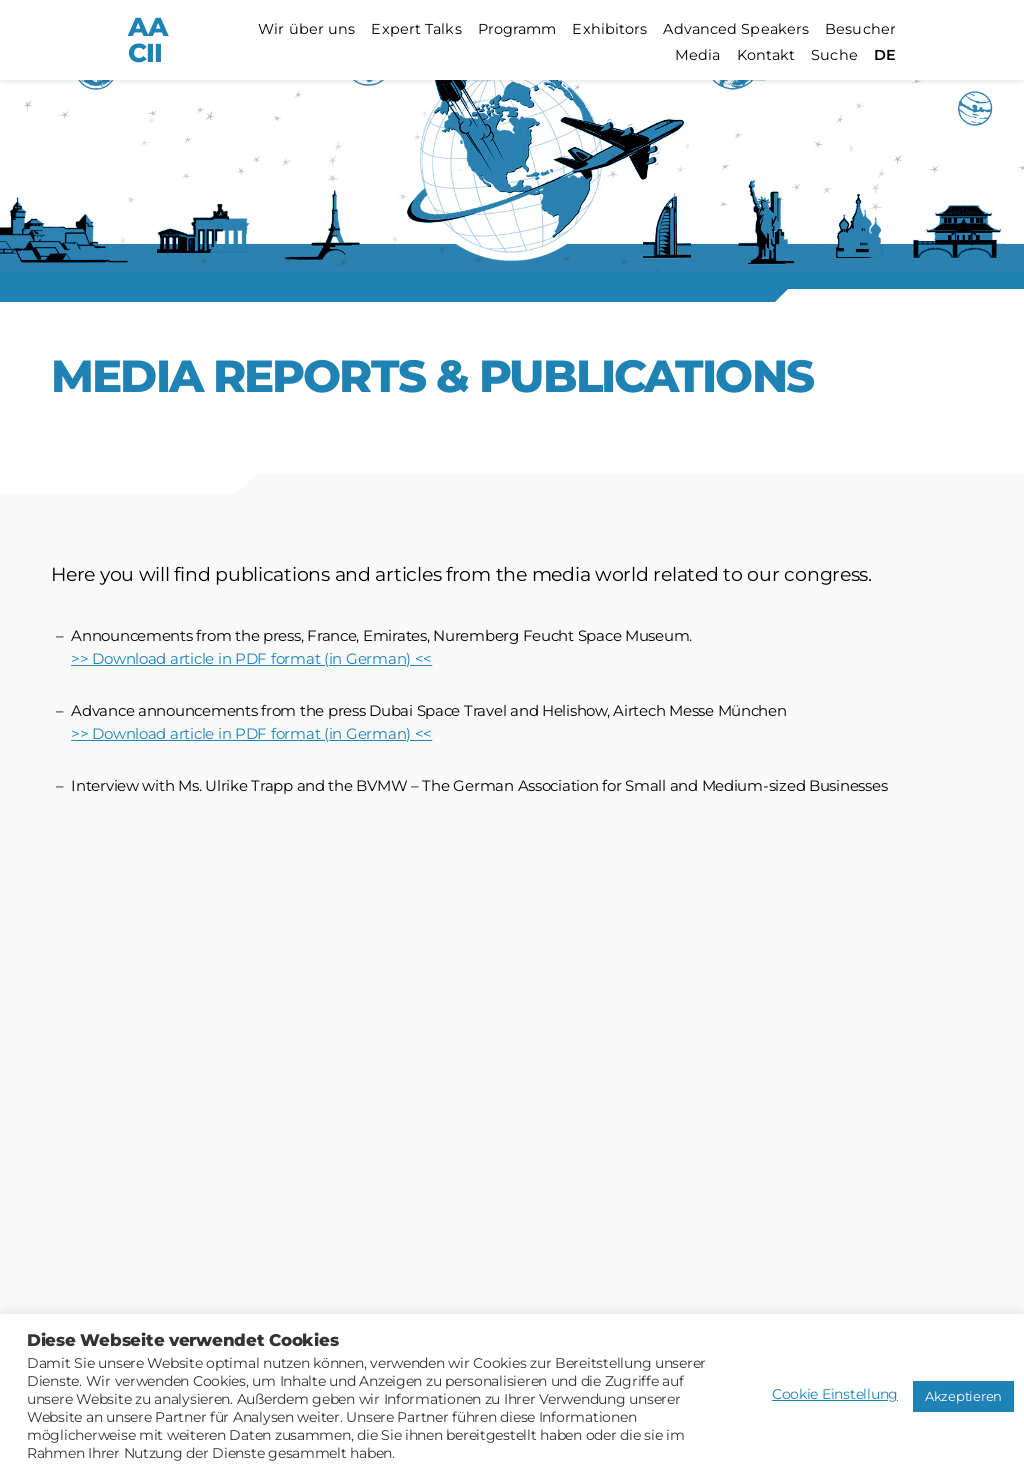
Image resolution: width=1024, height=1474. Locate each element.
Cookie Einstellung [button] (835, 1394)
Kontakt (766, 55)
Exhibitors (609, 29)
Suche (834, 55)
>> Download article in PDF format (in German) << (251, 658)
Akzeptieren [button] (963, 1396)
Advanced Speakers (736, 29)
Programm (517, 29)
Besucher (860, 29)
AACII (147, 40)
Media (698, 55)
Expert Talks (416, 29)
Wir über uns (306, 29)
